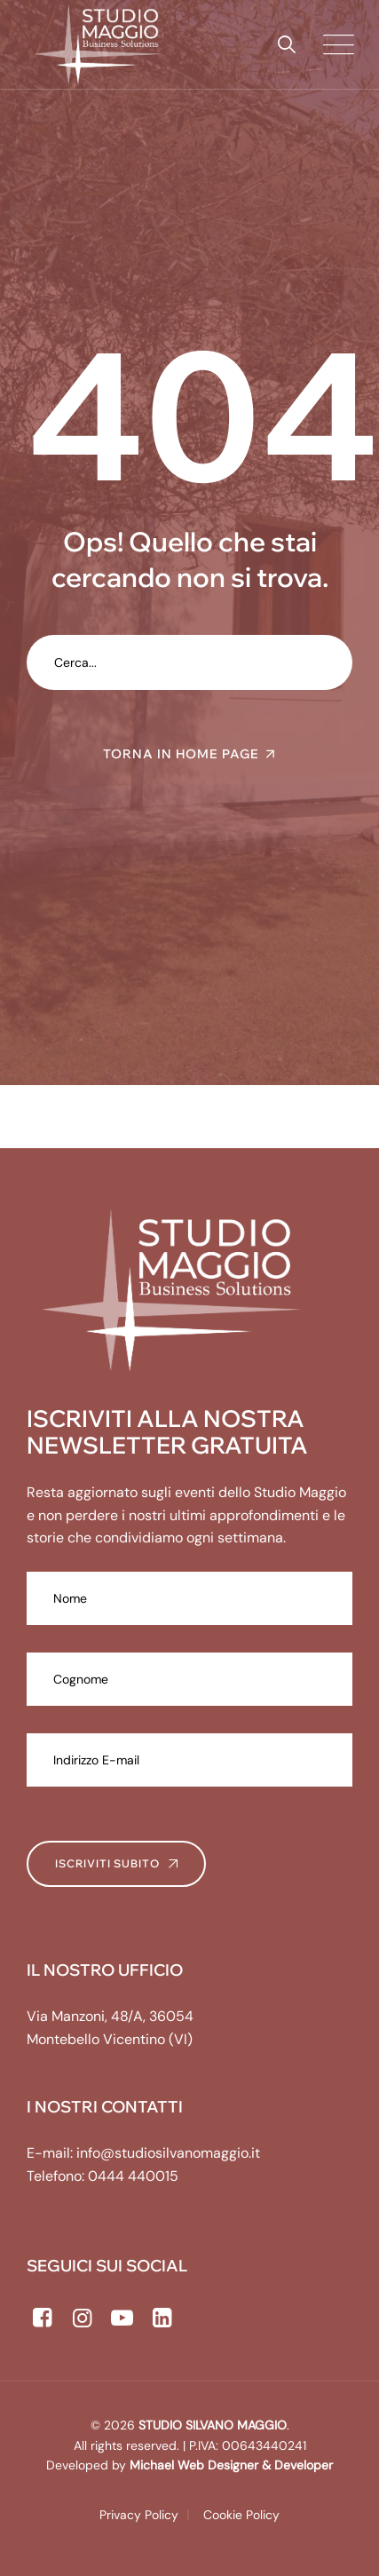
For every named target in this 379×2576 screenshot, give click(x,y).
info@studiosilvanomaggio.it (168, 2153)
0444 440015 (133, 2176)
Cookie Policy (241, 2515)
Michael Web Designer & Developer (229, 2465)
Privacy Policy (138, 2515)
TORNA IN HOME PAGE (181, 754)
